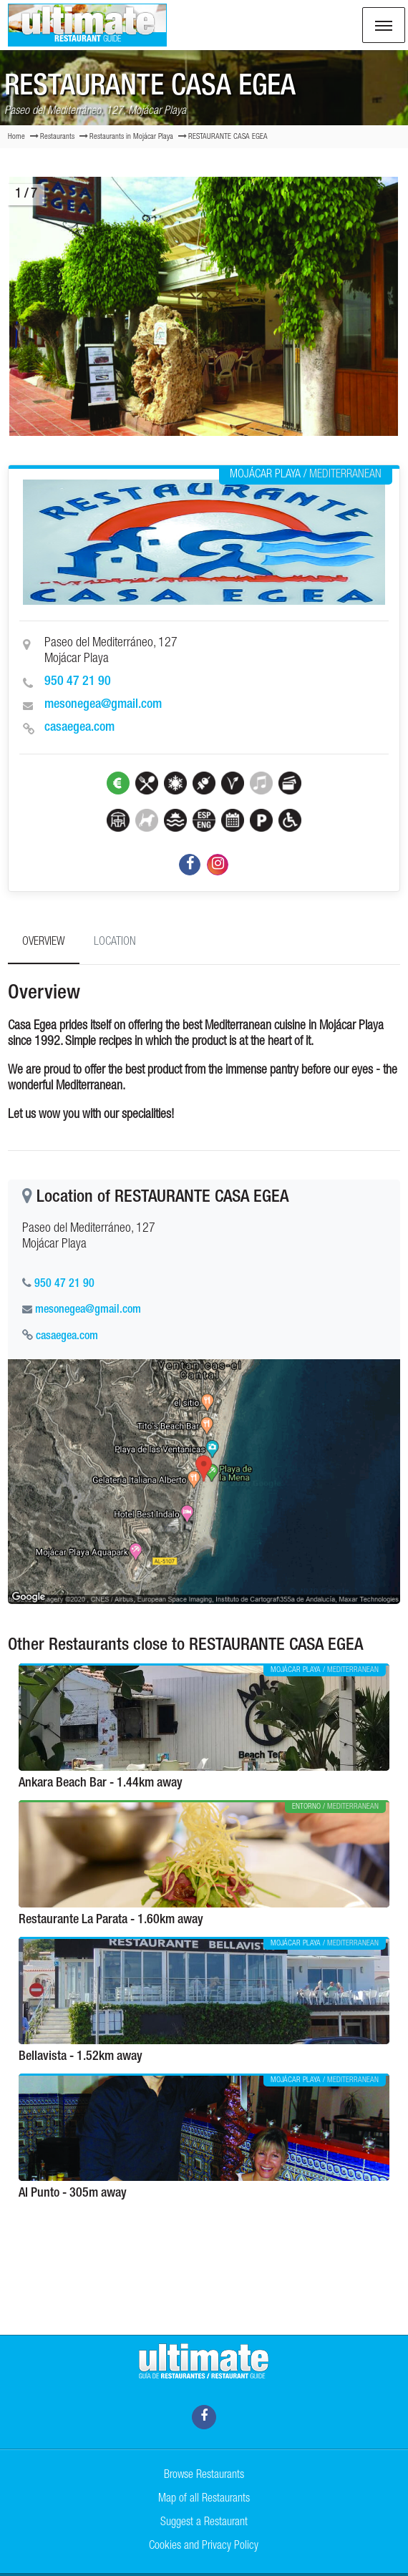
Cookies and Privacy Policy (203, 2546)
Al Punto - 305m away (73, 2193)
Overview (43, 942)
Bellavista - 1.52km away (80, 2057)
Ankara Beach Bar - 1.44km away (101, 1783)
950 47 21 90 (77, 682)
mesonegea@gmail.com (103, 705)
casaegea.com (79, 727)
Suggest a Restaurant (204, 2523)
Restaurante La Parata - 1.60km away (111, 1920)
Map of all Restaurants (204, 2499)
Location (115, 942)
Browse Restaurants (204, 2476)
